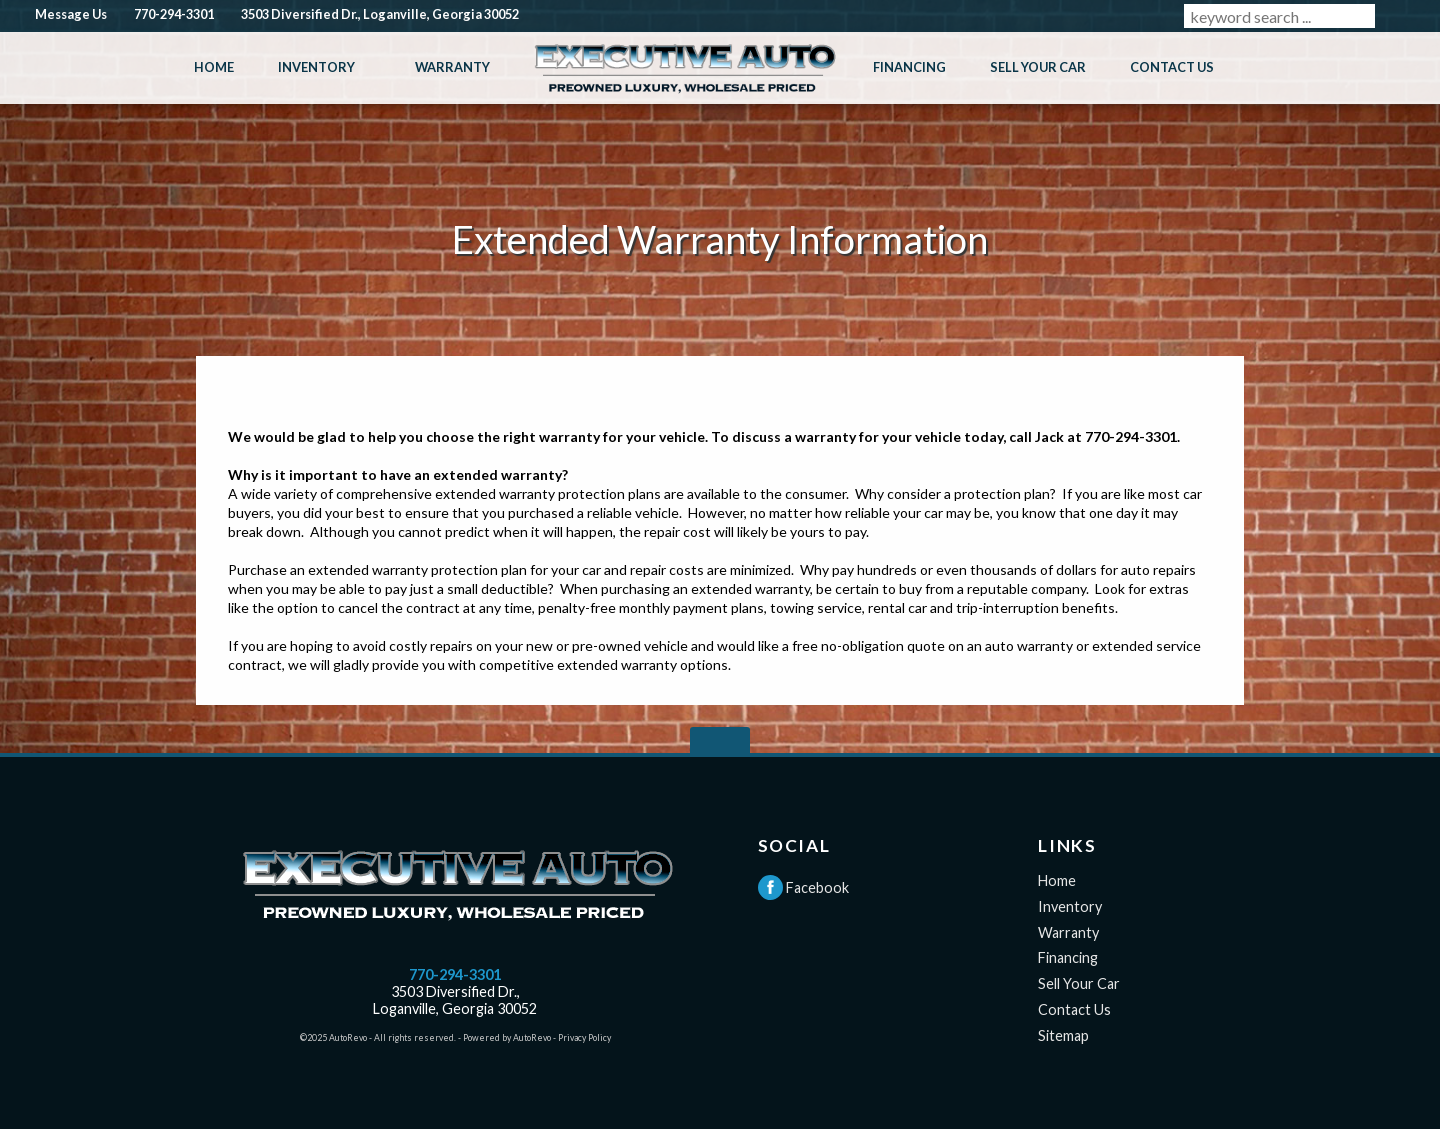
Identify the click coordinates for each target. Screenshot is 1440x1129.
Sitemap (1063, 1035)
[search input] (1279, 16)
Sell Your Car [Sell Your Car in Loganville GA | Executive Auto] (1038, 67)
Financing (1068, 957)
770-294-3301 (455, 974)
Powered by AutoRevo (507, 1037)
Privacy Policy (584, 1037)
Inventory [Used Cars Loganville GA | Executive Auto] (316, 67)
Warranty (1068, 932)
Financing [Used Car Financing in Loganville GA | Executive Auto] (909, 67)
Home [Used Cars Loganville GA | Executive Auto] (214, 67)
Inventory (1070, 906)
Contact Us (1074, 1009)
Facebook (803, 887)
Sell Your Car (1079, 983)
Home (1057, 880)
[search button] (1399, 16)
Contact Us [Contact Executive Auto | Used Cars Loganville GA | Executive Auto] (1172, 67)
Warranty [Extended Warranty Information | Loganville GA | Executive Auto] (452, 67)
